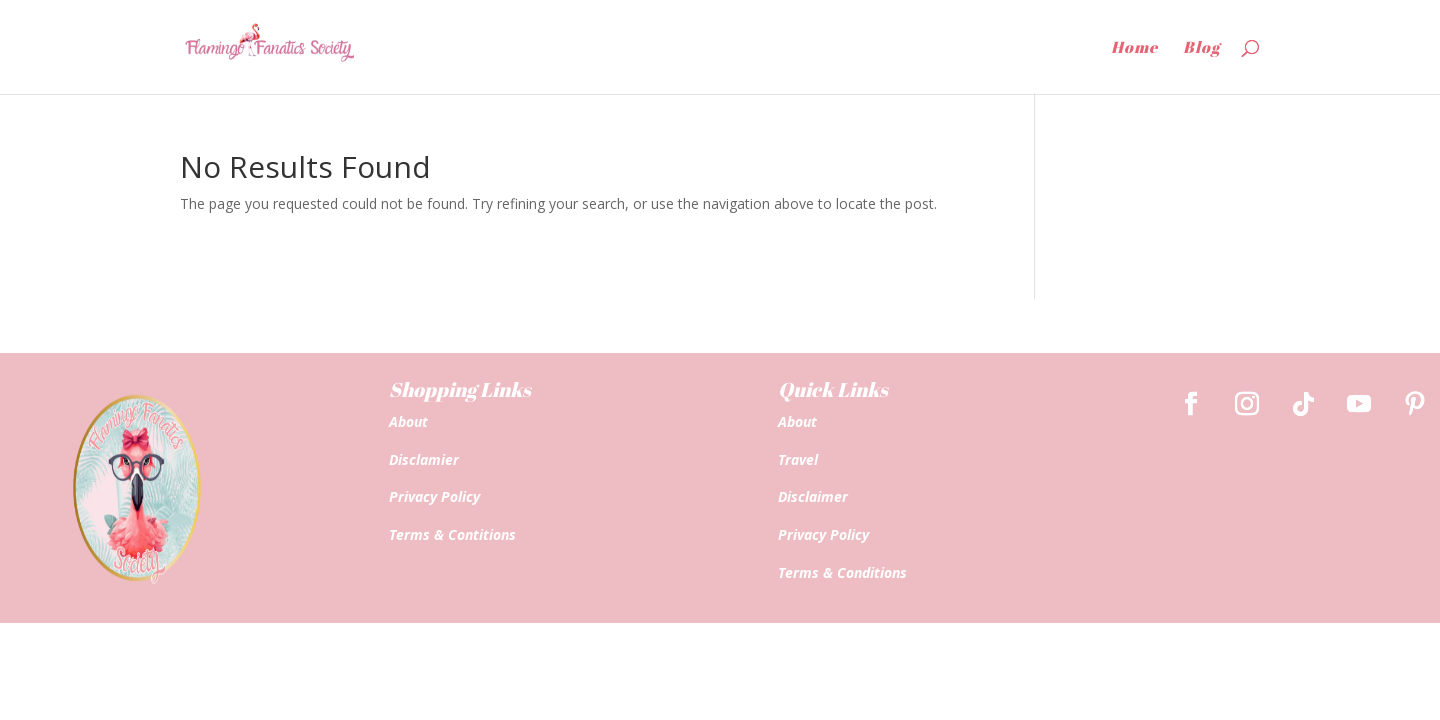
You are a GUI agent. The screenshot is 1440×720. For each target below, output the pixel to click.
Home (1134, 49)
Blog (1201, 49)
